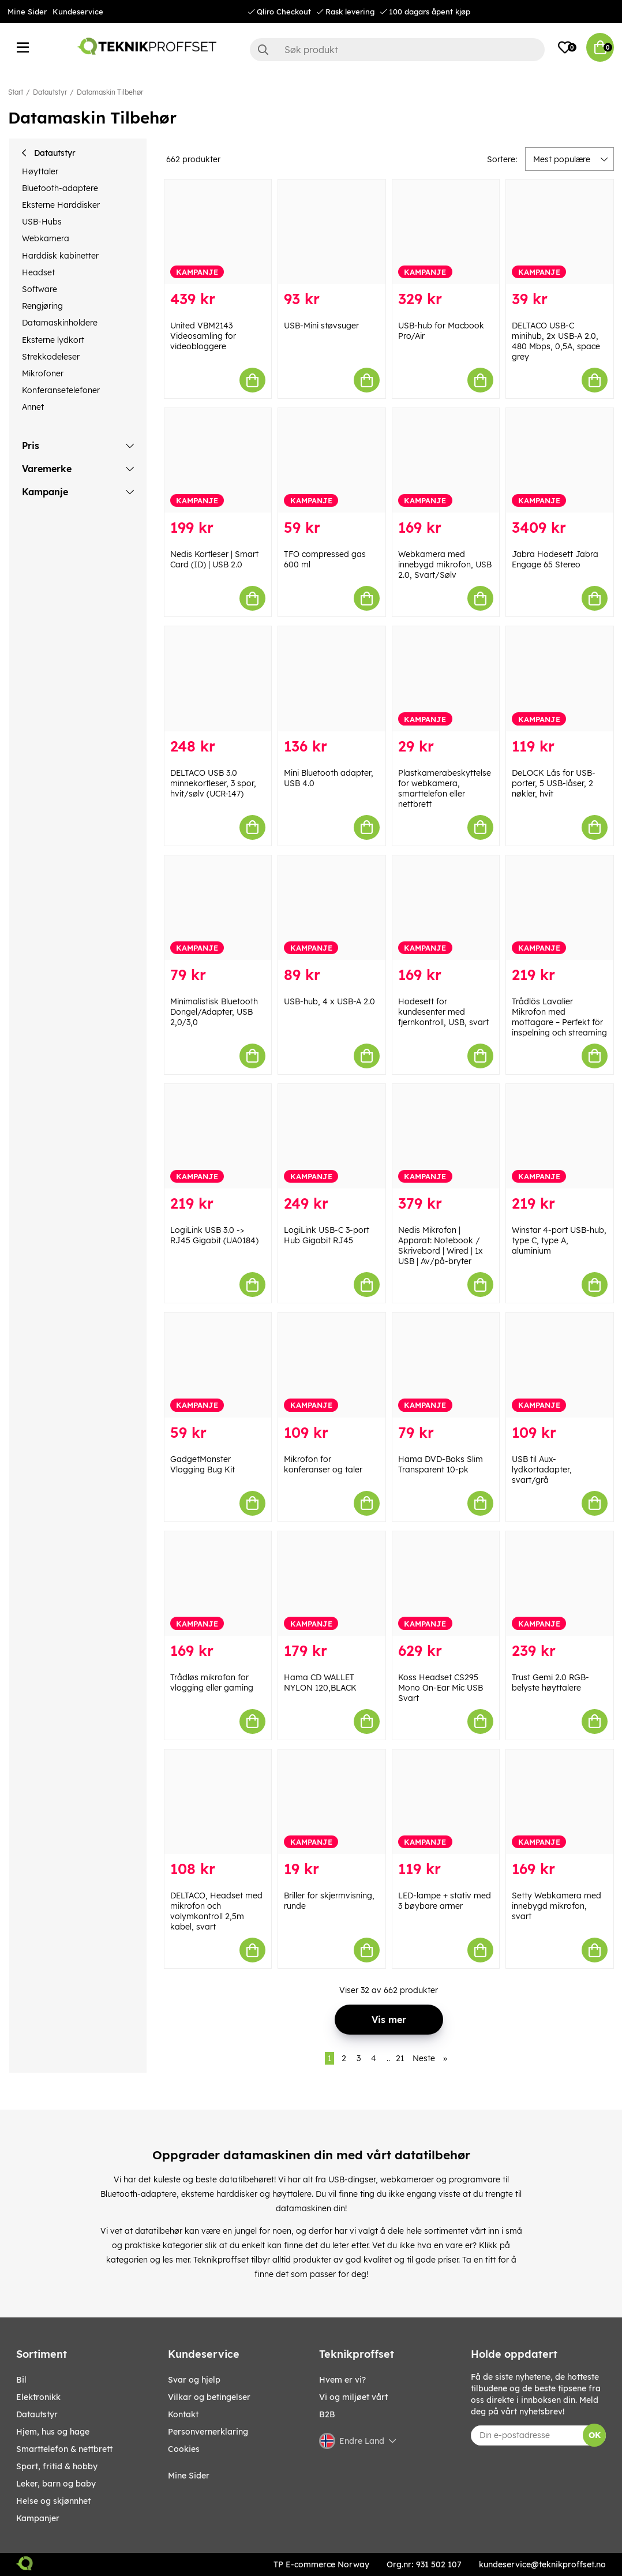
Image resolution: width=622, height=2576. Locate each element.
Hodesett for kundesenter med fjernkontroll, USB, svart (443, 1011)
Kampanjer (37, 2518)
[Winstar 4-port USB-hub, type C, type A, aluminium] (559, 1136)
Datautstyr (50, 92)
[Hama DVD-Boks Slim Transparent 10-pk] (446, 1365)
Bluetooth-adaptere (60, 188)
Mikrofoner (42, 373)
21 (400, 2058)
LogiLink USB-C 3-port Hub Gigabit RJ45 (326, 1235)
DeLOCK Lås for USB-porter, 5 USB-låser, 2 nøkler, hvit (553, 783)
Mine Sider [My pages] (188, 2475)
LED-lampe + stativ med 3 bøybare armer (444, 1900)
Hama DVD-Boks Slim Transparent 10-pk (440, 1464)
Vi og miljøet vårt (353, 2397)
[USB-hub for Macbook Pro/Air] (446, 232)
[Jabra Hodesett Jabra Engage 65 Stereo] (559, 460)
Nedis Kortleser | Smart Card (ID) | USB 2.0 (214, 559)
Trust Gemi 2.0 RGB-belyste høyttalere (550, 1682)
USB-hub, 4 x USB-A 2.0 (329, 1001)
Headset (38, 272)
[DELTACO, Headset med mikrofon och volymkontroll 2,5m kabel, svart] (218, 1801)
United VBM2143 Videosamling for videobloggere (203, 336)
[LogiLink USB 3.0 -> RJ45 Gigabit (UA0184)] (218, 1136)
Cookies (184, 2449)
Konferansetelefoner (61, 390)
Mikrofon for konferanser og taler (323, 1464)
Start (15, 92)
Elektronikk (38, 2397)
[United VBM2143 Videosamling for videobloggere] (218, 232)
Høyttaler (40, 171)
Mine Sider (27, 11)
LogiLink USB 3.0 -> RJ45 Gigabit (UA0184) (214, 1235)
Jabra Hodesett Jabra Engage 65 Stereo (555, 559)
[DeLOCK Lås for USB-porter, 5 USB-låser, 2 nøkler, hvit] (559, 678)
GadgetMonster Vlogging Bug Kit (202, 1464)
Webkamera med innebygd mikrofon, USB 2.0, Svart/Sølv (445, 564)
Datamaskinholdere (60, 322)
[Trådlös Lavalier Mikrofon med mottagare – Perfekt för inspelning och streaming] (559, 907)
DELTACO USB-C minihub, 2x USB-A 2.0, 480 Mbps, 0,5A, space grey (556, 341)
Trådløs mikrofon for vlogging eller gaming (211, 1682)
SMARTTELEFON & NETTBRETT (64, 2449)
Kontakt (183, 2414)
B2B (327, 2414)
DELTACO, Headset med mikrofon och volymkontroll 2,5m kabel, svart (216, 1911)
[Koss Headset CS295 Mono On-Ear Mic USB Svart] (446, 1583)
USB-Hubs (42, 221)
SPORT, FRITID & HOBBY (57, 2466)
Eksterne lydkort (53, 340)
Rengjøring (42, 306)
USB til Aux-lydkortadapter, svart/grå (542, 1469)
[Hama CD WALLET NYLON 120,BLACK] (331, 1583)
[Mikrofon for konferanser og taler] (331, 1365)
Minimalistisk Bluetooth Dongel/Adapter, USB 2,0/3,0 (214, 1011)
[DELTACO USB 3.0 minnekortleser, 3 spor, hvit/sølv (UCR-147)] (218, 678)
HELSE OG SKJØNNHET (53, 2501)
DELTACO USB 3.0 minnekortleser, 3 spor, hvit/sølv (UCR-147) (213, 783)
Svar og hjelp (194, 2380)
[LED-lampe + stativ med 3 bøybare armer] (446, 1801)
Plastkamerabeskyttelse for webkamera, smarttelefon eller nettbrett (444, 788)
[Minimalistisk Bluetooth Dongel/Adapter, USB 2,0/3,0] (218, 907)
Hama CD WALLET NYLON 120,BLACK (320, 1682)
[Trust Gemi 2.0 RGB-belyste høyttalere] (559, 1583)
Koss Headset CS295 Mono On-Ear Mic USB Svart (440, 1687)
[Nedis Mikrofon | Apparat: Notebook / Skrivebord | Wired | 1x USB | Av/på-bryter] (446, 1136)
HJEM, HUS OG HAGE (52, 2432)
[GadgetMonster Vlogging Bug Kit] (218, 1365)
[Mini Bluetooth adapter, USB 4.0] (331, 678)
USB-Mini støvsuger (321, 325)
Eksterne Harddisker (61, 205)
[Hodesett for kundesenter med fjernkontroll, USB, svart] (446, 907)
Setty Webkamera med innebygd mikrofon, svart (556, 1905)
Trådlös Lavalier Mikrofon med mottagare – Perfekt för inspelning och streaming (559, 1017)
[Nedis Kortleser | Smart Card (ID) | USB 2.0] (218, 460)
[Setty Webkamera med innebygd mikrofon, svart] (559, 1801)
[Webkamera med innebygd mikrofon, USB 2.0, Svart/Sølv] (446, 460)
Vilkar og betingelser (209, 2397)
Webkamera (45, 238)
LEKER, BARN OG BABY (56, 2483)
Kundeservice (78, 11)
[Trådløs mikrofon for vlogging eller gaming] (218, 1583)
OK (595, 2435)
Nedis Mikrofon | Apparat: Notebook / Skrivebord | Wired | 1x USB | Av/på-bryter (440, 1245)
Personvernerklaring (208, 2432)
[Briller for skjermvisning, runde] (331, 1801)
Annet (33, 407)
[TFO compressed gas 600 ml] (331, 460)
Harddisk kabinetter (60, 256)
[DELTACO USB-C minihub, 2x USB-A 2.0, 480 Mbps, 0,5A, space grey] (559, 232)
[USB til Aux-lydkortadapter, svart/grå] (559, 1365)
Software (39, 289)
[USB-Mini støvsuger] (331, 232)
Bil (21, 2380)
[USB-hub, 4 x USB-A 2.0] (331, 907)
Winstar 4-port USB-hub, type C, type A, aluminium (559, 1240)
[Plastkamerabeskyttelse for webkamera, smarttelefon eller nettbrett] (446, 678)
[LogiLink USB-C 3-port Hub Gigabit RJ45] (331, 1136)
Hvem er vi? (342, 2380)
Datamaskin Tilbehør (110, 92)
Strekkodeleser (51, 357)
